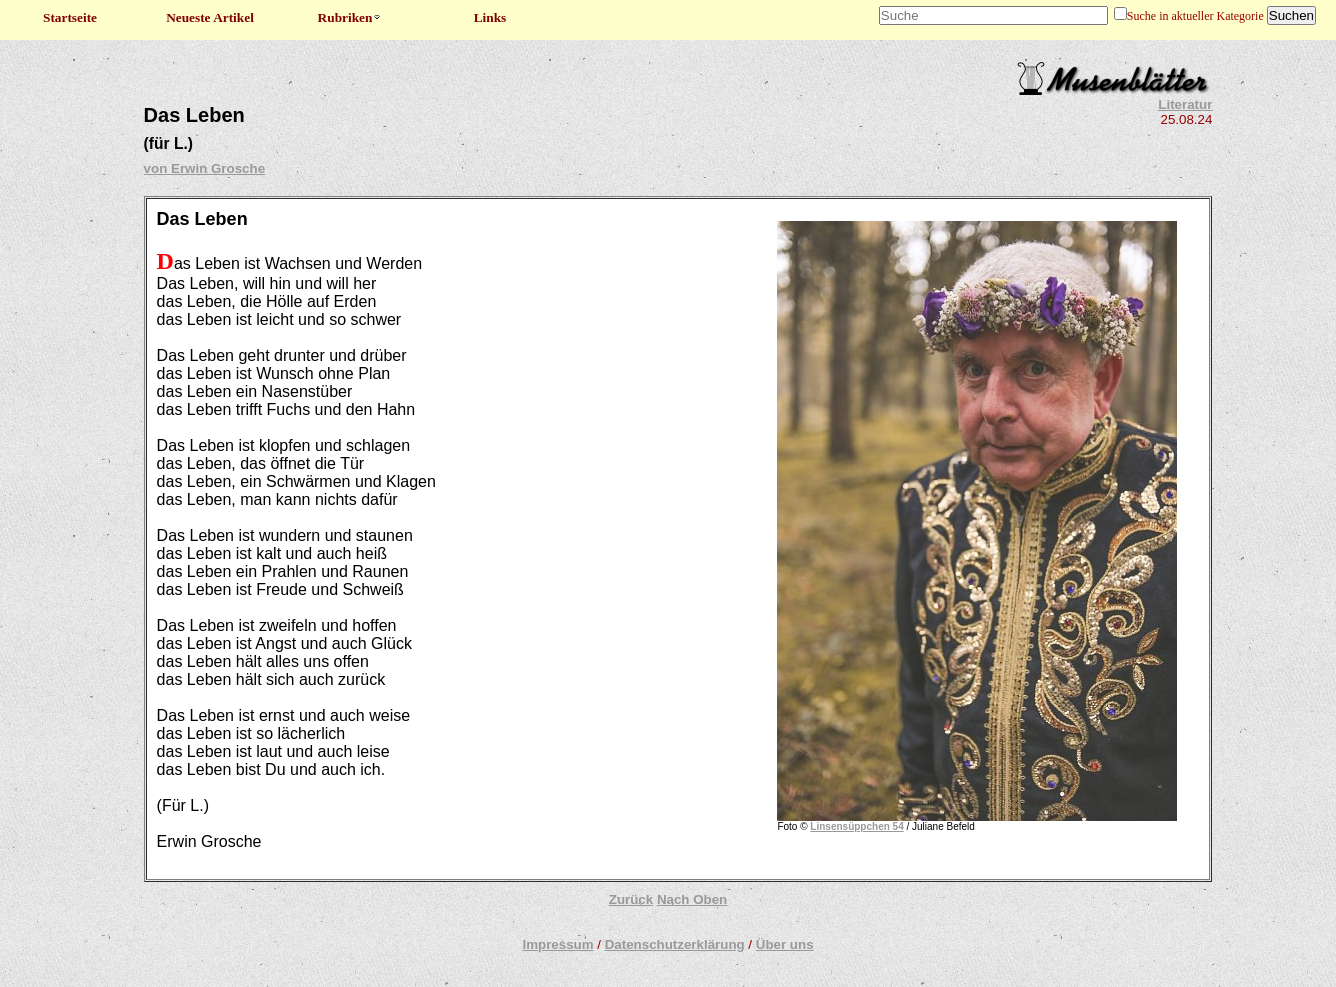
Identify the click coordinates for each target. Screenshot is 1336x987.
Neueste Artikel (210, 17)
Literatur (1185, 104)
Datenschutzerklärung (675, 944)
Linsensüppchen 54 (856, 826)
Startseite (70, 17)
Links (490, 17)
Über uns (785, 944)
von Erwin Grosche (204, 168)
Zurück (631, 899)
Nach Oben (692, 899)
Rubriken (350, 17)
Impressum (557, 944)
